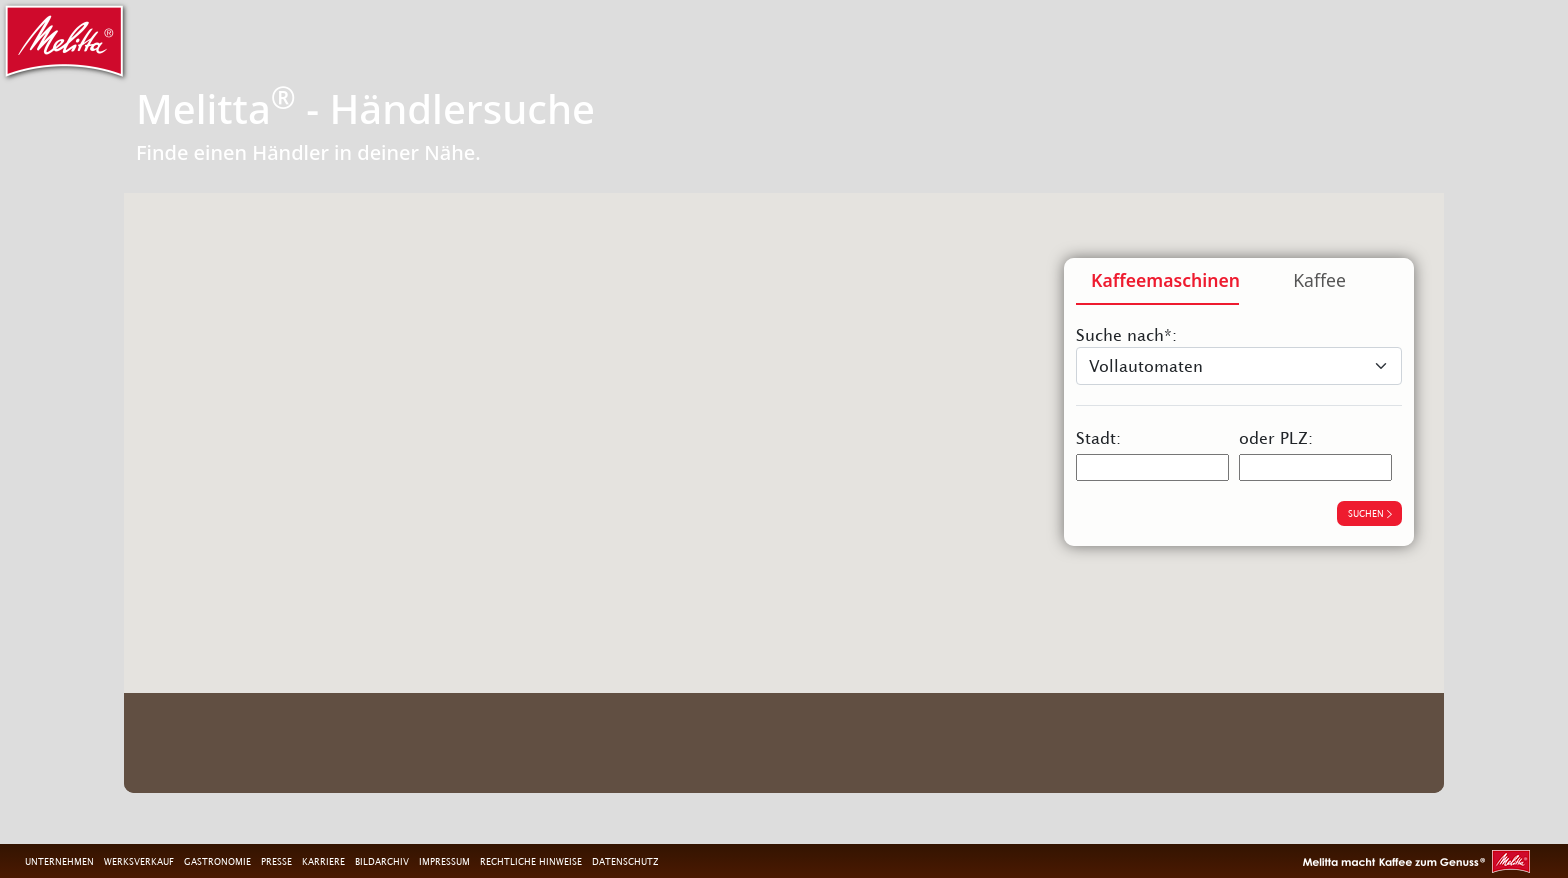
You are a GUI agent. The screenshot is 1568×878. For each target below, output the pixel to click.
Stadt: (1098, 438)
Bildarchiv (382, 861)
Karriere (323, 861)
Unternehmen (59, 861)
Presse (276, 861)
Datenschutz (625, 861)
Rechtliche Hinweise (531, 861)
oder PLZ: (1276, 438)
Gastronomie (217, 861)
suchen (1370, 513)
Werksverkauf (139, 861)
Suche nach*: (1126, 335)
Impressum (444, 861)
